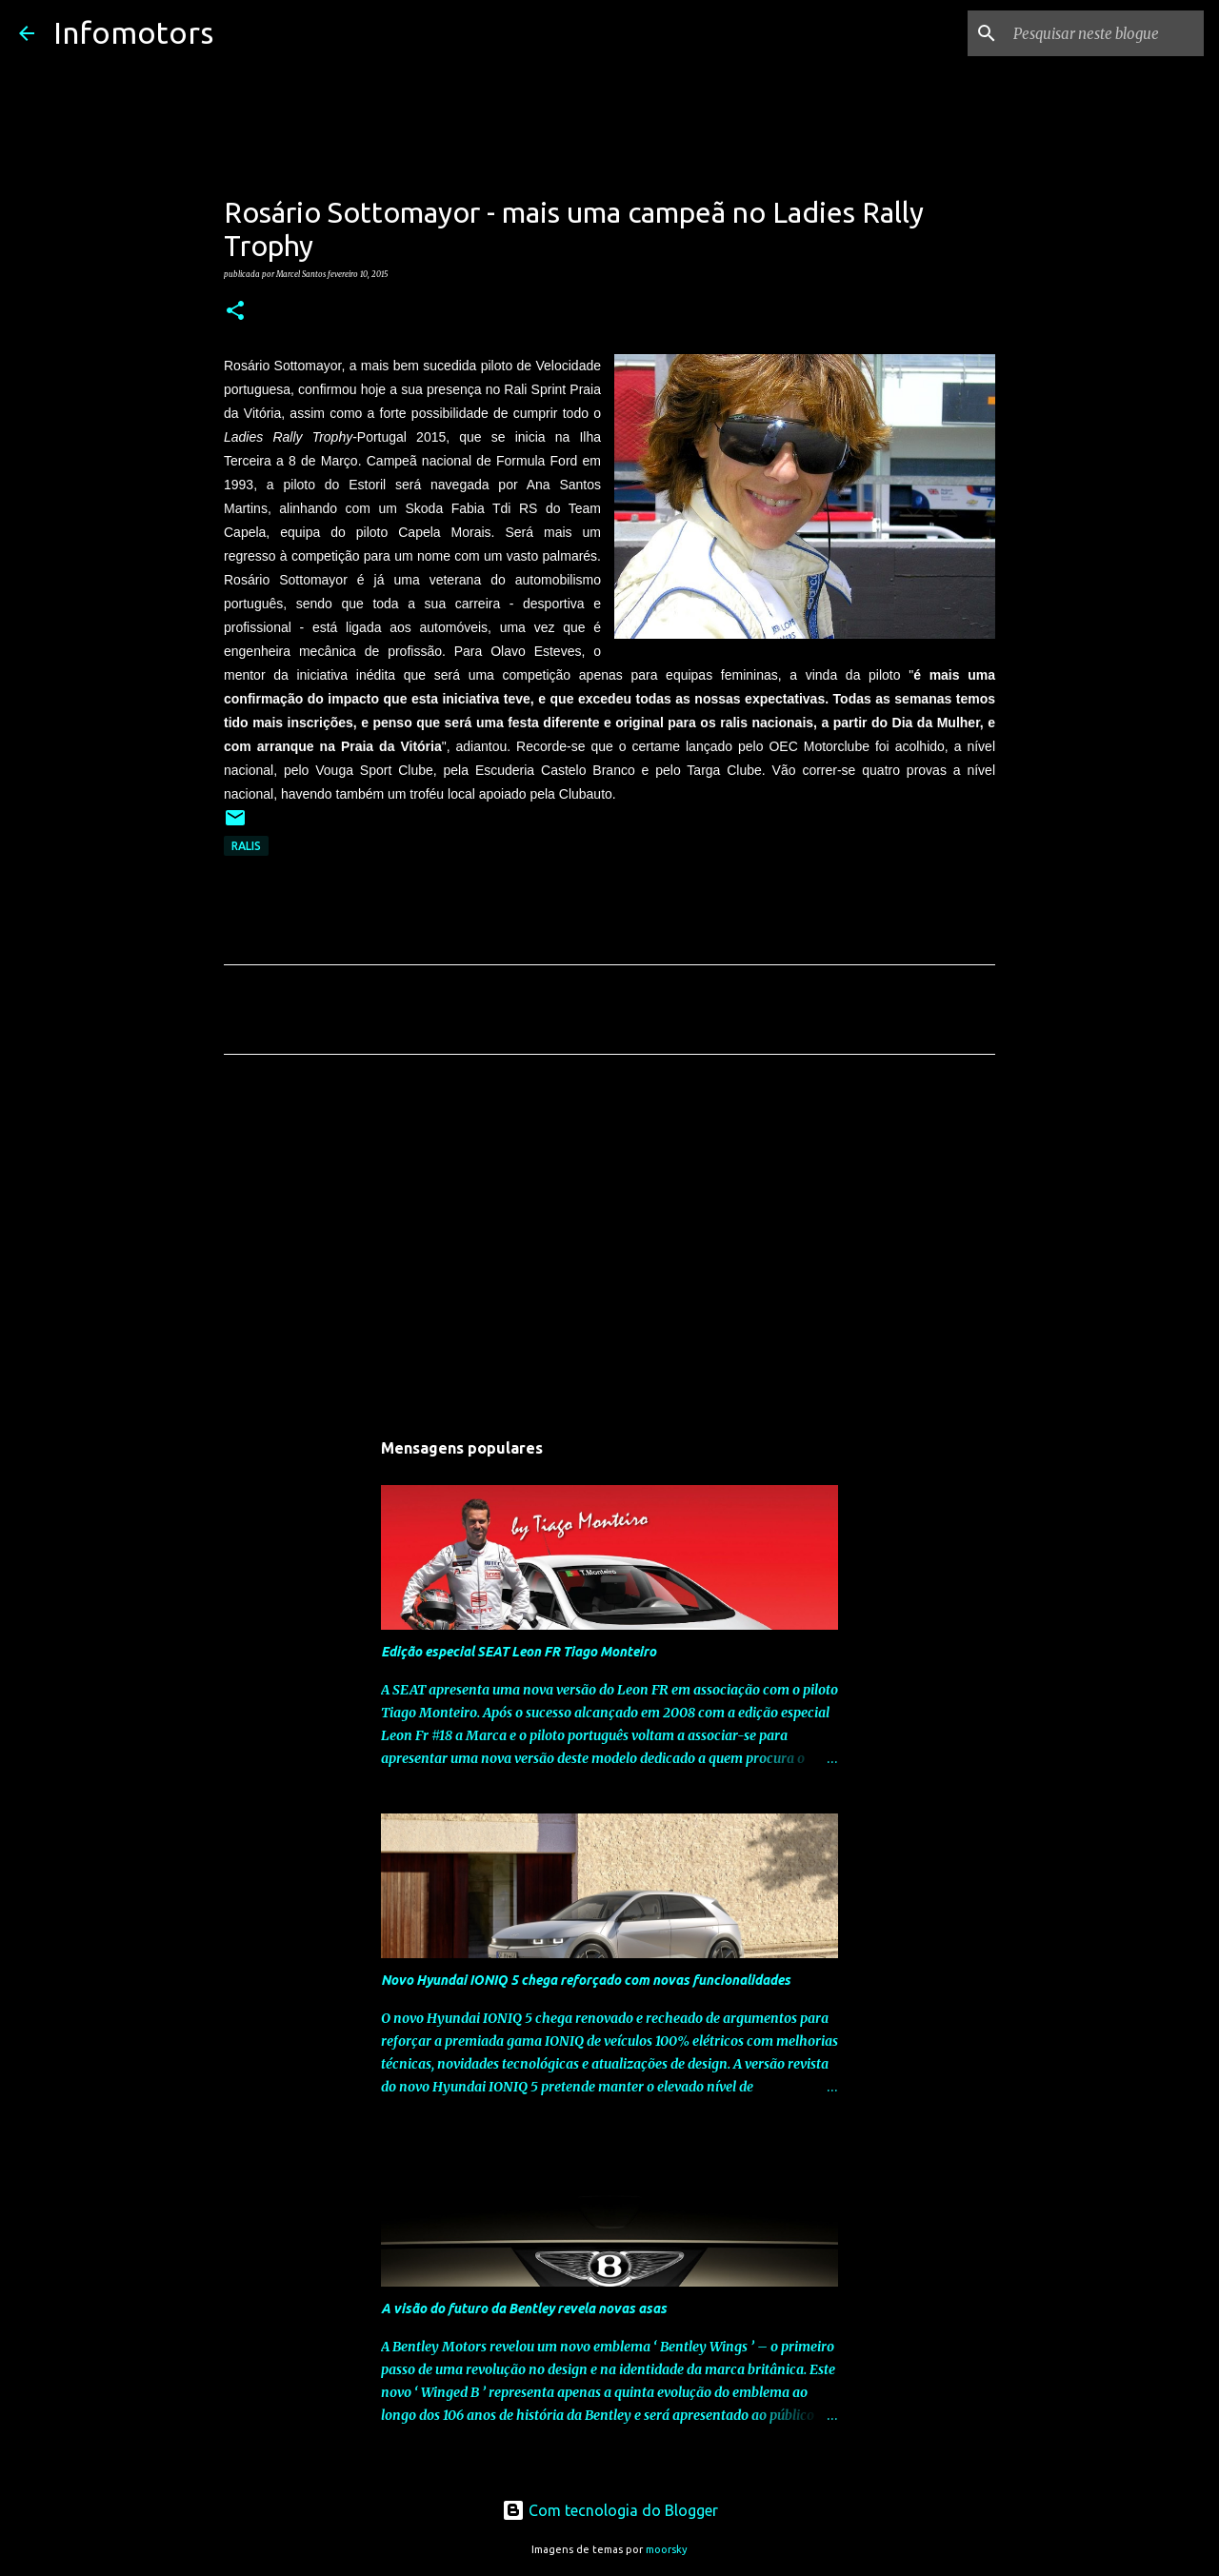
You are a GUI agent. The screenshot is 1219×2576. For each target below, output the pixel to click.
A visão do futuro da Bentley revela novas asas (524, 2308)
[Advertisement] (609, 1247)
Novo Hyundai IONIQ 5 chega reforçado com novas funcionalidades (585, 1980)
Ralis (246, 846)
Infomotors (133, 32)
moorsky (667, 2549)
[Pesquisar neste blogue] (1104, 33)
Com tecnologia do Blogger (610, 2510)
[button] (235, 311)
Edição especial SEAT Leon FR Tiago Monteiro (518, 1651)
